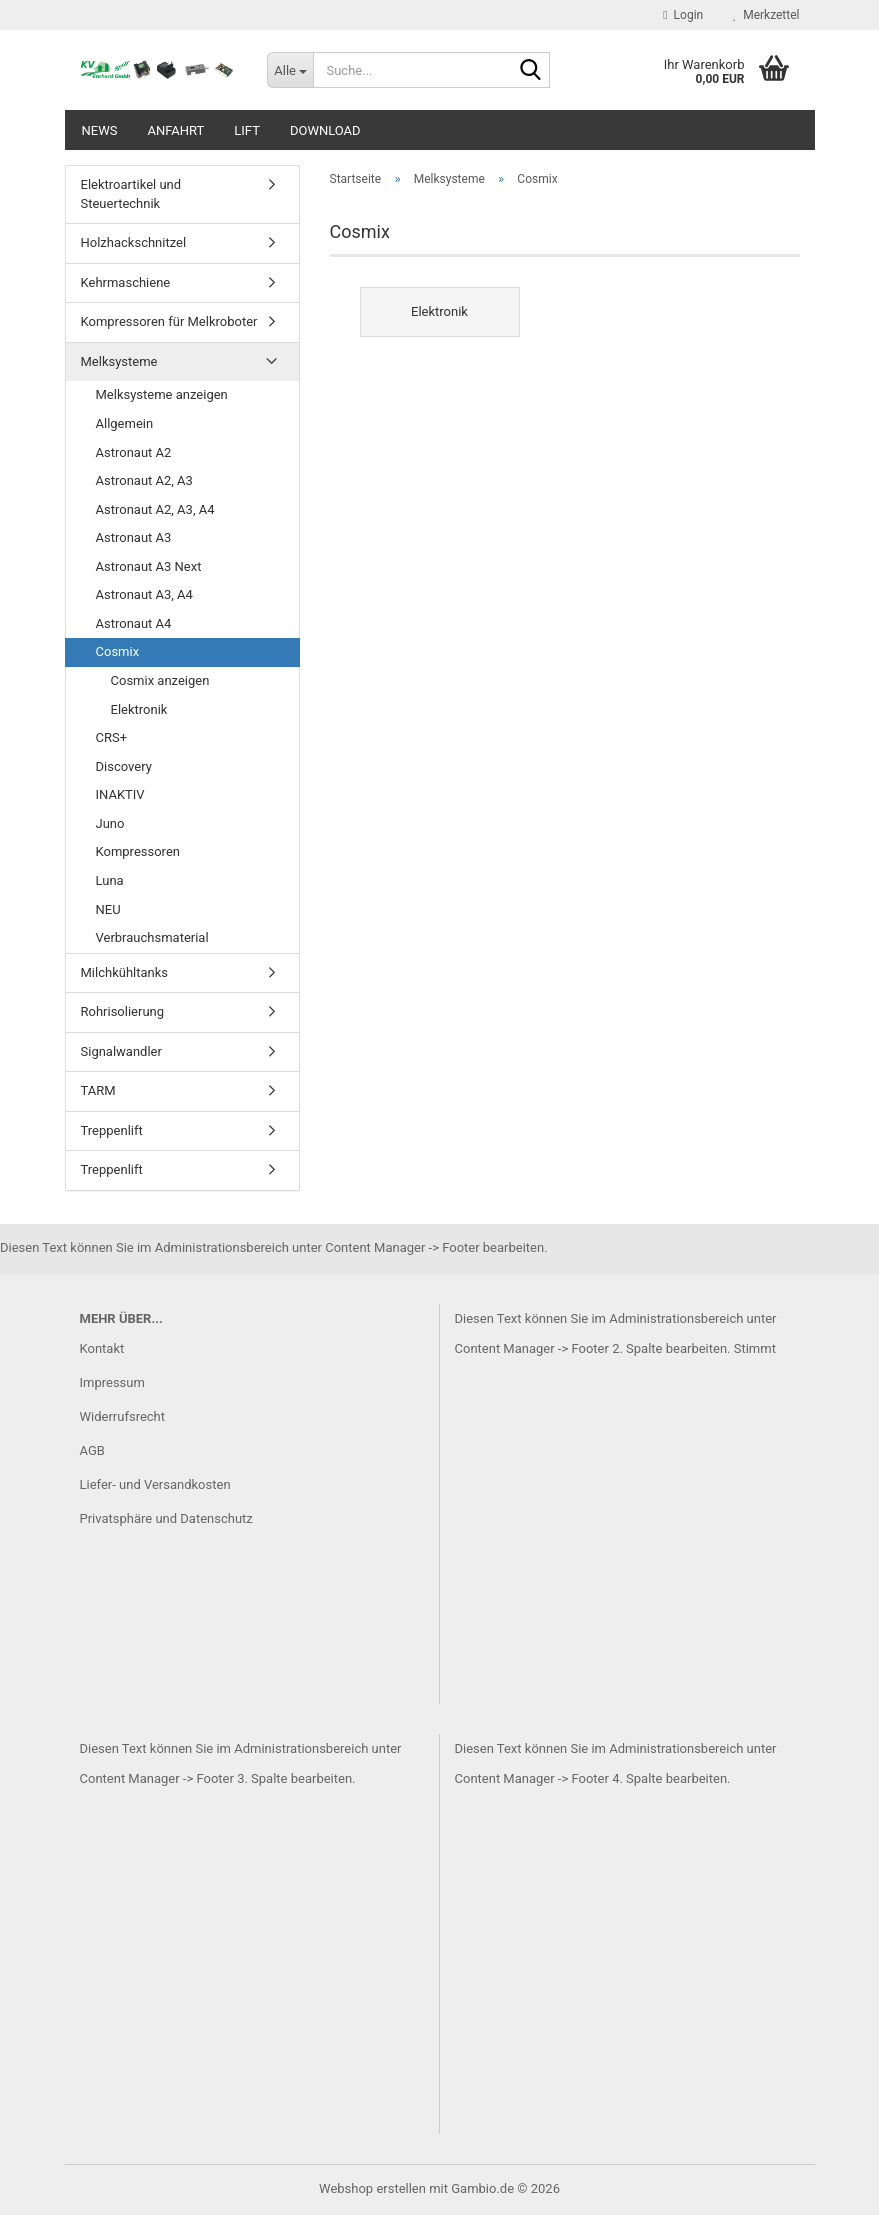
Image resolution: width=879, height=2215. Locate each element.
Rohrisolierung (123, 1011)
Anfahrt (175, 130)
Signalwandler (121, 1051)
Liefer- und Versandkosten (155, 1484)
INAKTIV (120, 794)
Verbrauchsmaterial (152, 937)
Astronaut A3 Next (149, 566)
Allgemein (125, 423)
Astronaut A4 (134, 623)
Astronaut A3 (134, 537)
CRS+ (112, 737)
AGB (92, 1450)
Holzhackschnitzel (134, 242)
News (100, 130)
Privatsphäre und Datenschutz (166, 1518)
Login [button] (683, 15)
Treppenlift (112, 1130)
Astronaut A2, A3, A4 (155, 509)
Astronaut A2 (134, 452)
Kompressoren (138, 851)
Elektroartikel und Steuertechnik (131, 194)
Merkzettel (766, 15)
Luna (110, 880)
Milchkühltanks (125, 972)
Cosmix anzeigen (160, 680)
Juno (110, 823)
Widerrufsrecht (123, 1416)
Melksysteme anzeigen (162, 394)
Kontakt (102, 1348)
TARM (98, 1090)
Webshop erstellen (372, 2188)
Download (325, 130)
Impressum (112, 1382)
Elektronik (139, 709)
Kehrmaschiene (126, 282)
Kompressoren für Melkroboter (169, 321)
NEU (108, 909)
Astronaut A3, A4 (144, 594)
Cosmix (118, 651)
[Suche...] (290, 70)
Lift (247, 130)
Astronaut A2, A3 (144, 480)
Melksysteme (119, 361)
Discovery (124, 766)
